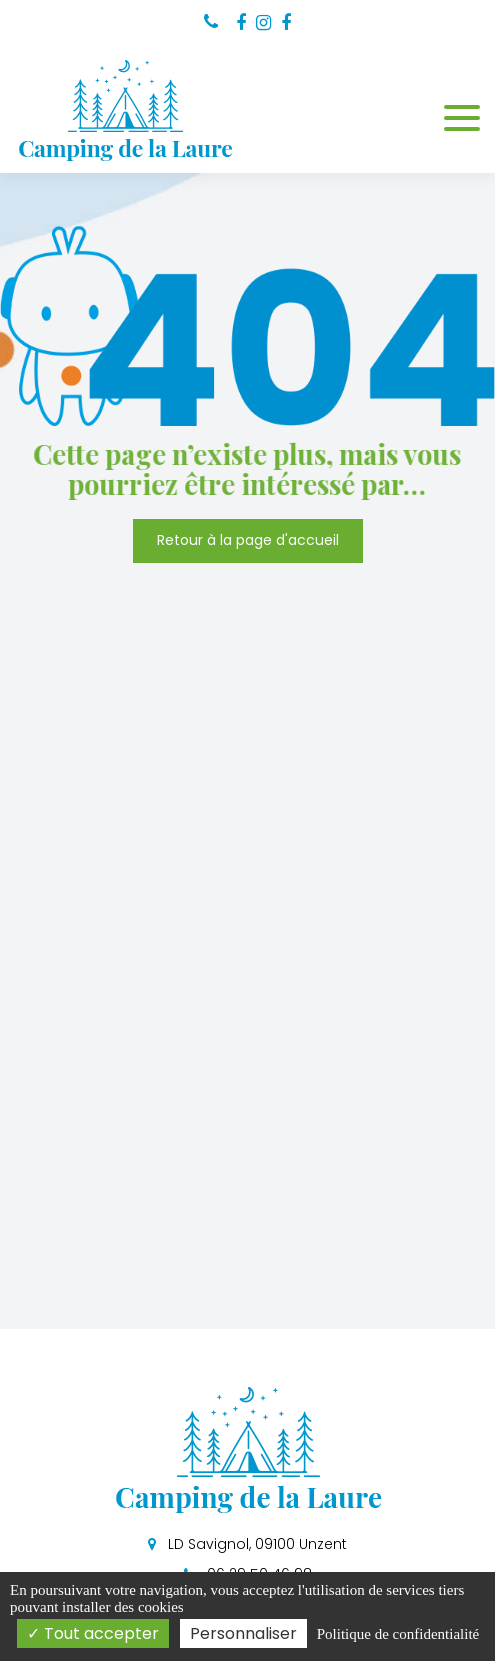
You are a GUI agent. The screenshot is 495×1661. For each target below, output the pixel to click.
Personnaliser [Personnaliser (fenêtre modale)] (243, 1633)
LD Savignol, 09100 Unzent (247, 1544)
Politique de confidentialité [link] (398, 1634)
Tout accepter (93, 1633)
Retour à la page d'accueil (248, 541)
